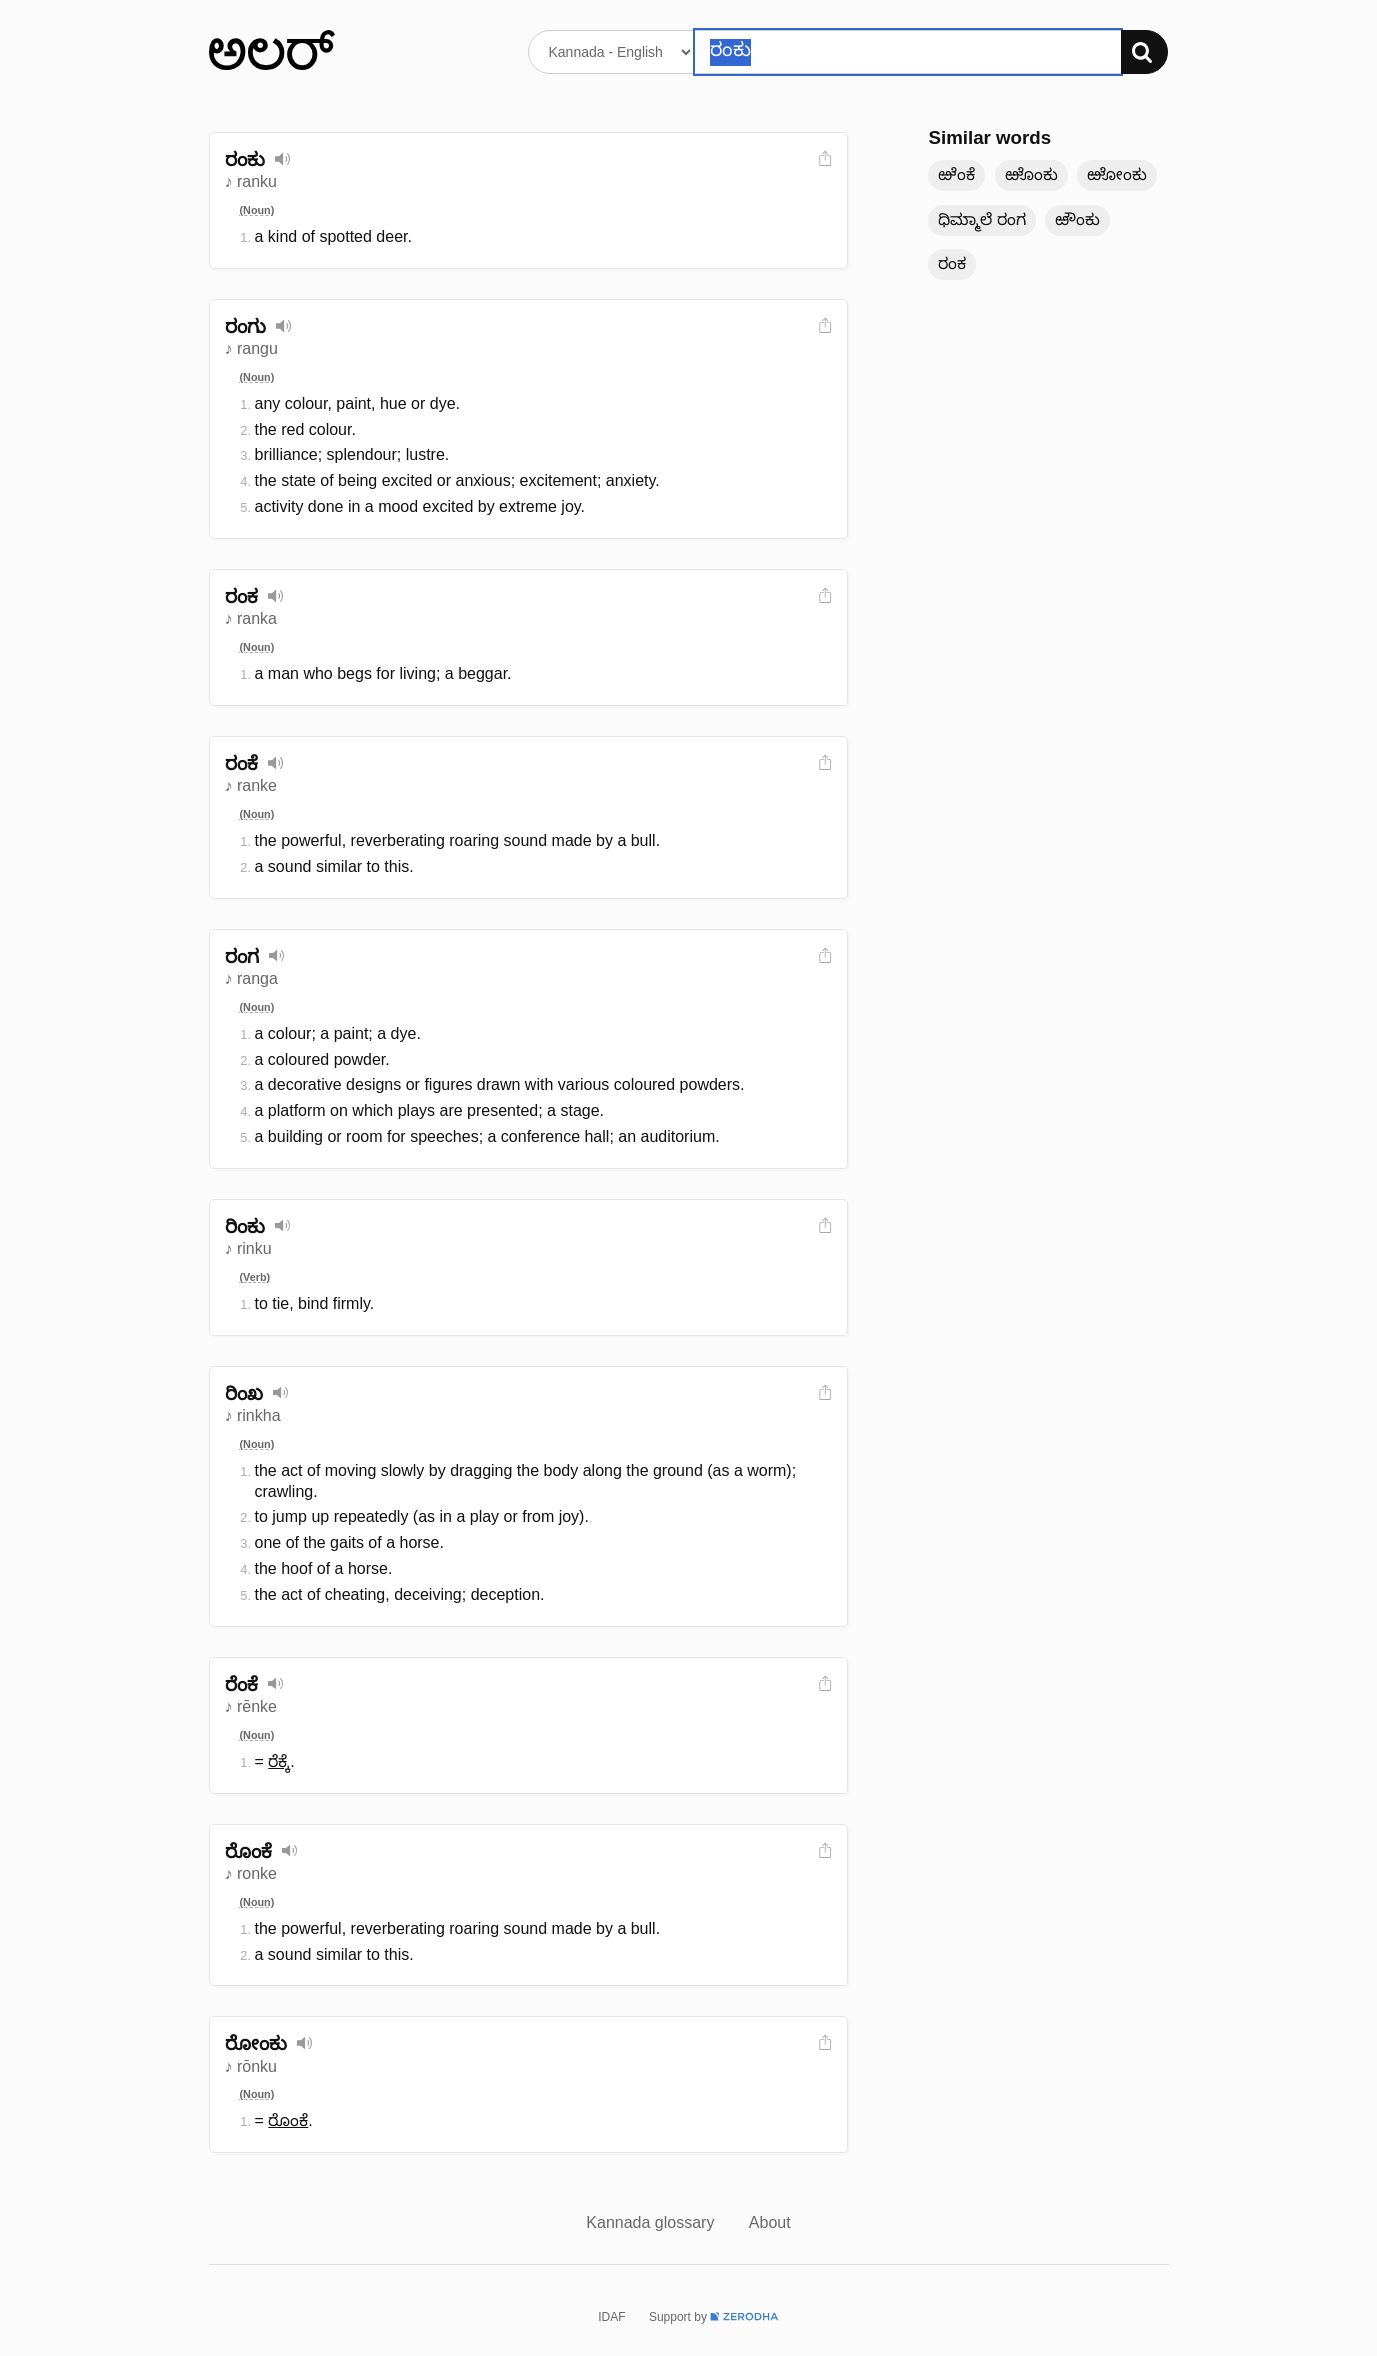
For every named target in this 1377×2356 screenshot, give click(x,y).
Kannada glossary (652, 2222)
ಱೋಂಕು (1117, 174)
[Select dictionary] (611, 52)
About (770, 2222)
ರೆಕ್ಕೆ (279, 1761)
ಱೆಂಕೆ (956, 174)
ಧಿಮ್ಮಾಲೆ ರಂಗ (981, 219)
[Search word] (907, 52)
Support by (714, 2317)
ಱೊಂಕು (1031, 174)
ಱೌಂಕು (1077, 219)
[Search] (1145, 52)
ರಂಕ (952, 263)
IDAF (611, 2317)
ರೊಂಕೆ (288, 2120)
